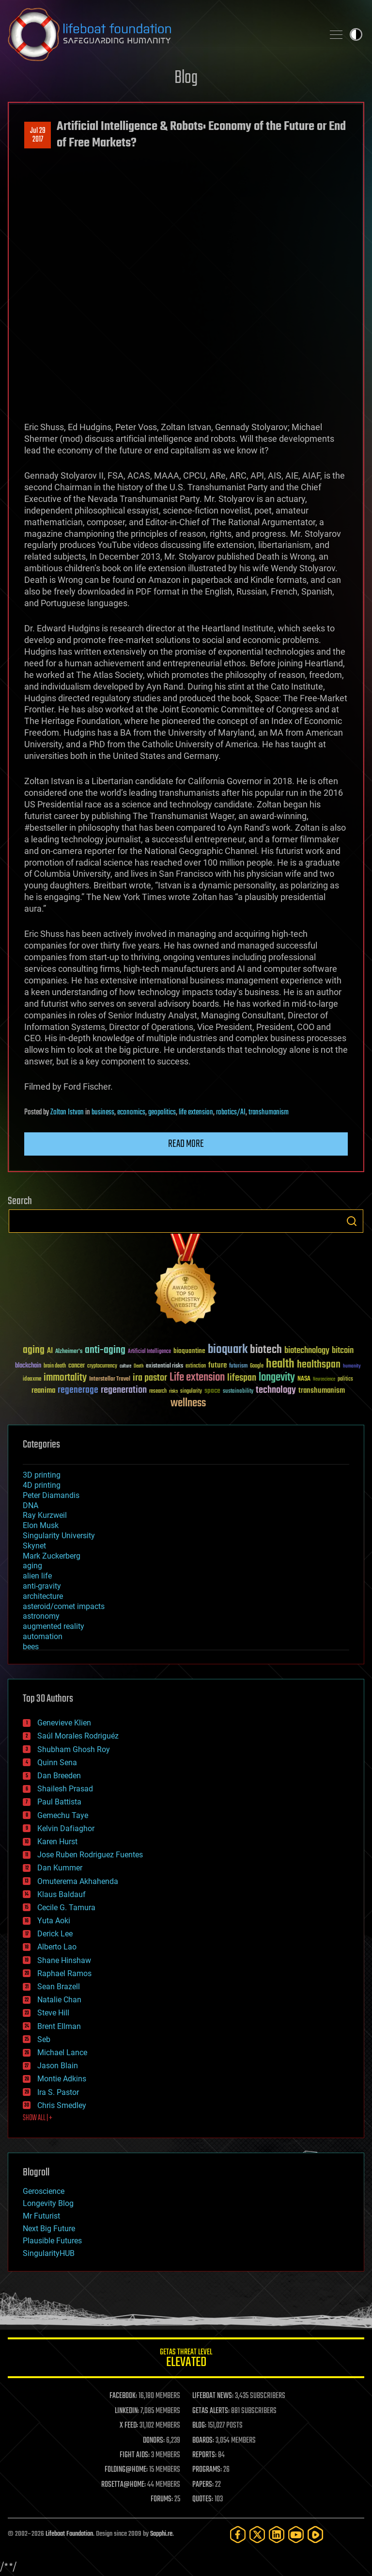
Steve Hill (53, 2012)
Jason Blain (57, 2065)
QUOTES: (202, 2499)
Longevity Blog (48, 2203)
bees (31, 1646)
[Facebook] (238, 2534)
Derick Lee (55, 1933)
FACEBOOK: (123, 2396)
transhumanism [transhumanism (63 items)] (321, 1390)
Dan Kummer (59, 1867)
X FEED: (129, 2425)
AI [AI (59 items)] (50, 1351)
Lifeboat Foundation (69, 2534)
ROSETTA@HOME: (123, 2485)
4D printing (42, 1485)
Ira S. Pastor (58, 2092)
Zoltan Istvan (67, 1112)
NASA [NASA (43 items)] (303, 1379)
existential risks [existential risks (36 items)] (164, 1366)
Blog (186, 78)
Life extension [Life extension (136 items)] (197, 1377)
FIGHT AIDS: (135, 2455)
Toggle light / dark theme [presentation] (356, 34)
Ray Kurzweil (45, 1515)
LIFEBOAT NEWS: (212, 2396)
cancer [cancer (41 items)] (76, 1366)
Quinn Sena (57, 1762)
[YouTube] (296, 2534)
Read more (186, 1144)
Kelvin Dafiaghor (65, 1828)
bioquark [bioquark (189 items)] (228, 1350)
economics (131, 1112)
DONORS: (154, 2440)
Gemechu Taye (62, 1815)
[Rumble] (315, 2534)
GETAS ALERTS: (211, 2411)
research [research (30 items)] (158, 1391)
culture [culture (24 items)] (125, 1366)
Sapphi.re (161, 2534)
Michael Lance (62, 2052)
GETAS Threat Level (186, 2359)
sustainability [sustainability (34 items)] (238, 1391)
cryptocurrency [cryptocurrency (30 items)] (102, 1366)
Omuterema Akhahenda (77, 1881)
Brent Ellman (59, 2026)
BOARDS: (203, 2440)
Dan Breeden (59, 1775)
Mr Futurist (41, 2216)
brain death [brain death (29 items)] (55, 1366)
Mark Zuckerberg (51, 1556)
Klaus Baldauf (61, 1894)
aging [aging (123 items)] (34, 1350)
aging (32, 1565)
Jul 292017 (38, 135)
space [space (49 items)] (212, 1390)
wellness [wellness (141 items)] (188, 1403)
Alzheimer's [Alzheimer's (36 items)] (68, 1351)
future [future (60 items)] (217, 1365)
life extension (196, 1112)
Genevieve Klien (64, 1722)
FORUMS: (162, 2499)
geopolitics (162, 1112)
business (103, 1112)
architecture (43, 1596)
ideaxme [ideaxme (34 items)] (32, 1379)
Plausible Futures (52, 2240)
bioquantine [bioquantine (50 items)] (189, 1351)
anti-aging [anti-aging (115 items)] (105, 1350)
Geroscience (43, 2191)
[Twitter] (257, 2534)
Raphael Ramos (64, 1973)
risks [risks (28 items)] (173, 1391)
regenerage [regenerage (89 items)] (78, 1390)
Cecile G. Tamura (66, 1907)
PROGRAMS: (207, 2469)
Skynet (34, 1545)
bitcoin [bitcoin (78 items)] (343, 1351)
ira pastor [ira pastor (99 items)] (150, 1378)
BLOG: (199, 2425)
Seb (43, 2039)
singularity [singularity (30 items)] (191, 1391)
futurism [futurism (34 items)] (238, 1366)
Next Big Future (49, 2228)
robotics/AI (231, 1112)
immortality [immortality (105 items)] (65, 1378)
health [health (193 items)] (280, 1364)
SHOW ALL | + (37, 2118)
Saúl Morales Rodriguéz (78, 1735)
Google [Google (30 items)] (257, 1366)
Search (351, 1221)
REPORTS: (204, 2455)
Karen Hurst (57, 1841)
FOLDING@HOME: (126, 2469)
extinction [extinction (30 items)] (196, 1366)
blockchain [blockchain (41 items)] (28, 1366)
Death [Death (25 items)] (138, 1366)
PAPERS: (203, 2485)
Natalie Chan (59, 1999)
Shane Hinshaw (64, 1960)
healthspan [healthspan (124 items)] (319, 1365)
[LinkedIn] (276, 2534)
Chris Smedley (61, 2105)
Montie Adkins (61, 2078)
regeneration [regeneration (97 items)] (124, 1390)
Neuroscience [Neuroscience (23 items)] (324, 1380)
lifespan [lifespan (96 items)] (241, 1378)
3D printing (42, 1475)
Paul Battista (59, 1801)
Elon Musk (41, 1525)
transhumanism (268, 1112)
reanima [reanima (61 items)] (43, 1390)
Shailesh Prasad (65, 1788)
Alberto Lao (57, 1946)
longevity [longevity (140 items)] (277, 1377)
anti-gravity (42, 1586)
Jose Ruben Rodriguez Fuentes (90, 1854)
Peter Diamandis (51, 1495)
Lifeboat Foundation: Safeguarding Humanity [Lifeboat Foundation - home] (162, 34)
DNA (30, 1505)
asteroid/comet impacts (64, 1606)
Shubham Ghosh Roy (73, 1749)
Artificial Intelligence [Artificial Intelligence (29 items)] (149, 1352)
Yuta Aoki (53, 1920)
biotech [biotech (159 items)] (266, 1349)
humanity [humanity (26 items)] (352, 1366)
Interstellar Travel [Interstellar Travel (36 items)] (109, 1379)
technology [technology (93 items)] (276, 1390)
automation (42, 1636)
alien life (37, 1575)
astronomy (41, 1616)
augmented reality (53, 1626)
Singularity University (59, 1535)
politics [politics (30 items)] (345, 1379)
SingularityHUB (49, 2253)
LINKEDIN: (127, 2411)
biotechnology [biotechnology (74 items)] (306, 1351)
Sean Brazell (58, 1986)
